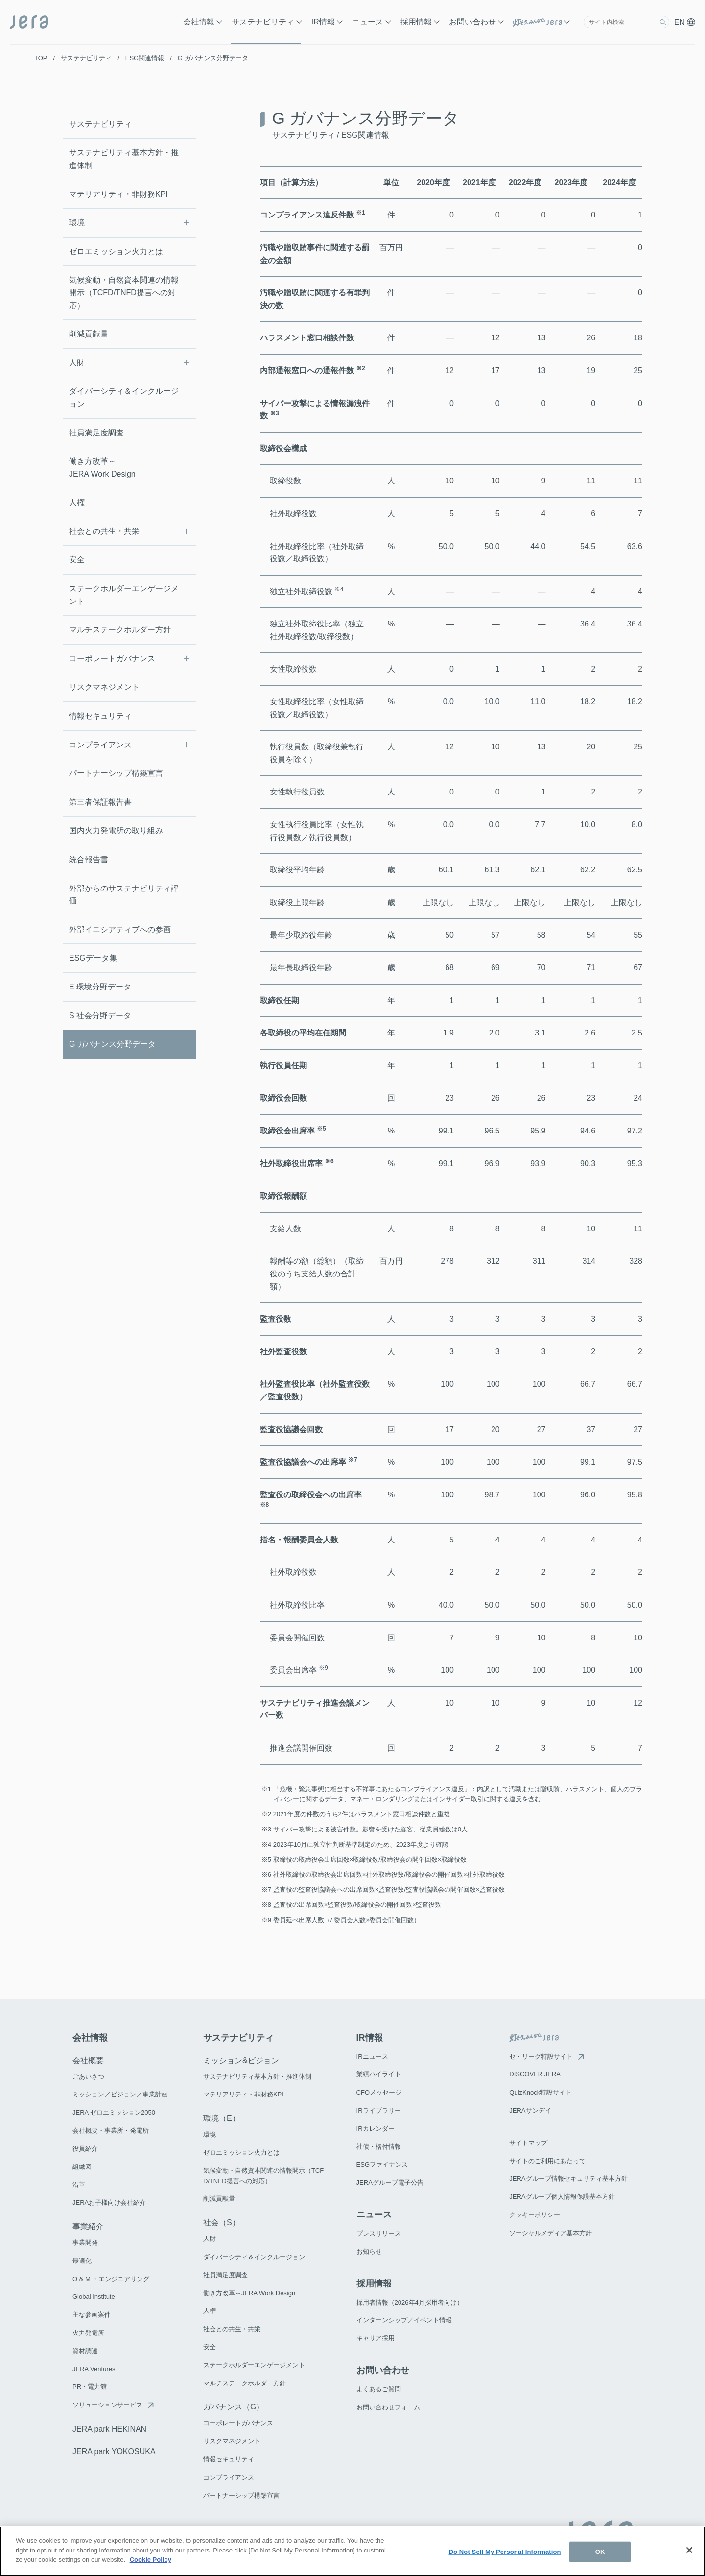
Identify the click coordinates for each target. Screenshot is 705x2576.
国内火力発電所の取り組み (116, 830)
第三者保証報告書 (100, 802)
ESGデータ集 (93, 958)
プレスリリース (378, 2233)
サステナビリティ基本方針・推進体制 (124, 158)
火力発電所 (88, 2332)
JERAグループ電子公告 (389, 2182)
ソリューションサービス (107, 2404)
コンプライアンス (100, 745)
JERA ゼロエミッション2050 (113, 2112)
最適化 (82, 2260)
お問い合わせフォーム (388, 2407)
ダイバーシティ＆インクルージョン (124, 397)
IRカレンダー (375, 2128)
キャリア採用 (375, 2338)
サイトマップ (528, 2142)
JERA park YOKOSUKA (114, 2451)
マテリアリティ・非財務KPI (118, 194)
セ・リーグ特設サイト (541, 2056)
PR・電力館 (89, 2386)
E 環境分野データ (100, 987)
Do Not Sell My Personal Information (504, 2556)
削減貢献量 (88, 334)
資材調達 (85, 2351)
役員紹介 (85, 2148)
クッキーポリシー (534, 2214)
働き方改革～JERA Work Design (102, 467)
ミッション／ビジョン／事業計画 (120, 2094)
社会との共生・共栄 (104, 531)
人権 (77, 502)
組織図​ (82, 2166)
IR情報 (323, 22)
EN (684, 22)
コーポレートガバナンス (112, 658)
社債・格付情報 (378, 2146)
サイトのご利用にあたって (547, 2161)
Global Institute (93, 2296)
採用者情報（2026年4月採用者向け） (409, 2302)
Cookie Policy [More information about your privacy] (150, 2565)
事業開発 (85, 2242)
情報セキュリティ (100, 716)
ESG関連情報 (144, 58)
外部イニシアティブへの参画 (120, 929)
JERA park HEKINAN (109, 2429)
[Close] (689, 2555)
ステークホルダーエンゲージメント (124, 594)
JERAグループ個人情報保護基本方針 (561, 2196)
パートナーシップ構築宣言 (116, 773)
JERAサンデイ (530, 2110)
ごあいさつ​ (88, 2076)
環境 (77, 222)
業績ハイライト (378, 2074)
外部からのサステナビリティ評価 (124, 894)
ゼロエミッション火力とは (116, 251)
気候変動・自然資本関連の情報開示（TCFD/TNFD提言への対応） (124, 292)
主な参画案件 (91, 2314)
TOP (40, 58)
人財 (77, 363)
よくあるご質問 (378, 2389)
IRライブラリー (378, 2110)
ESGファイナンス (382, 2164)
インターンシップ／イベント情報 (404, 2320)
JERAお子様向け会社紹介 (109, 2202)
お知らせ (369, 2251)
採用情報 (416, 22)
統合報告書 (88, 859)
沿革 (78, 2184)
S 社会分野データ (100, 1015)
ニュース (367, 22)
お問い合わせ (472, 22)
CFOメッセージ (378, 2092)
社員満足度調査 (96, 433)
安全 (77, 559)
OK (600, 2556)
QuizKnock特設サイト (540, 2092)
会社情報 (198, 22)
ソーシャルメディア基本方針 (550, 2233)
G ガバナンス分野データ (112, 1044)
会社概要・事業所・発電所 (110, 2130)
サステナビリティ (263, 22)
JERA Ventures (93, 2369)
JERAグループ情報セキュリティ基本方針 (568, 2178)
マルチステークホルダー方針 (120, 630)
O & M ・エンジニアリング (110, 2279)
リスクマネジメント (104, 687)
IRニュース (372, 2056)
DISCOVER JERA (535, 2074)
